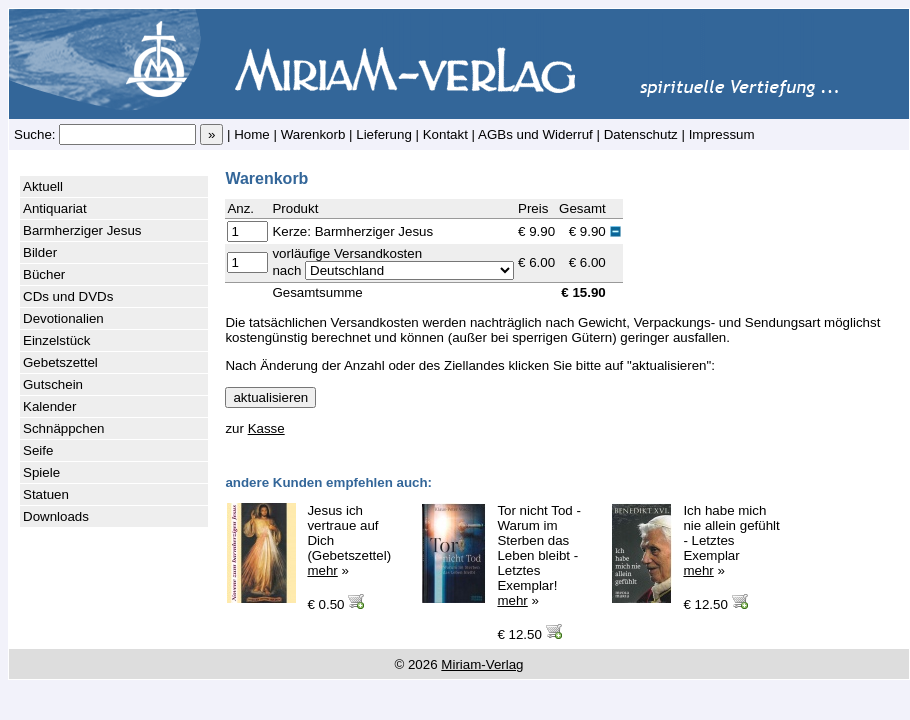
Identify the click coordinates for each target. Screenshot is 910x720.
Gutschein (53, 384)
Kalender (49, 406)
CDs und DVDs (68, 296)
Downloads (56, 516)
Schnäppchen (64, 428)
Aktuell (43, 186)
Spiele (41, 472)
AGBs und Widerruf (535, 134)
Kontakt (445, 134)
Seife (38, 450)
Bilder (40, 252)
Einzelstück (56, 340)
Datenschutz (641, 134)
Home (252, 134)
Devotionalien (63, 318)
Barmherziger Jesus (82, 230)
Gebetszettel (60, 362)
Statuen (46, 494)
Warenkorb (313, 134)
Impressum (722, 134)
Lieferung (384, 134)
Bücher (44, 274)
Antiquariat (55, 208)
